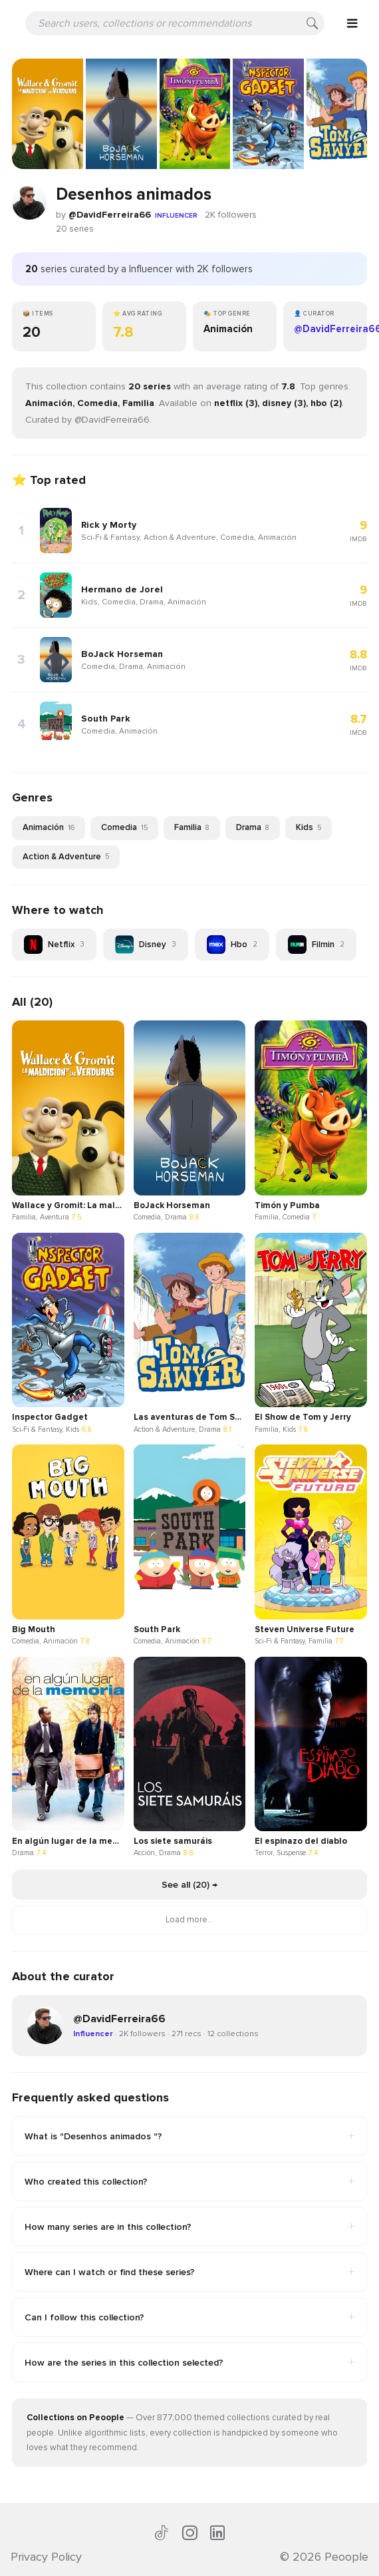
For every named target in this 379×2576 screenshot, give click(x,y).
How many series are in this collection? (189, 2227)
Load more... (189, 1919)
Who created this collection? (189, 2181)
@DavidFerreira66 (109, 214)
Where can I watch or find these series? (189, 2272)
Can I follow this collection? (189, 2317)
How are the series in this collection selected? (189, 2362)
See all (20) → (189, 1884)
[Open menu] (352, 23)
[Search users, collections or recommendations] (174, 23)
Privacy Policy (46, 2556)
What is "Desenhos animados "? (189, 2136)
